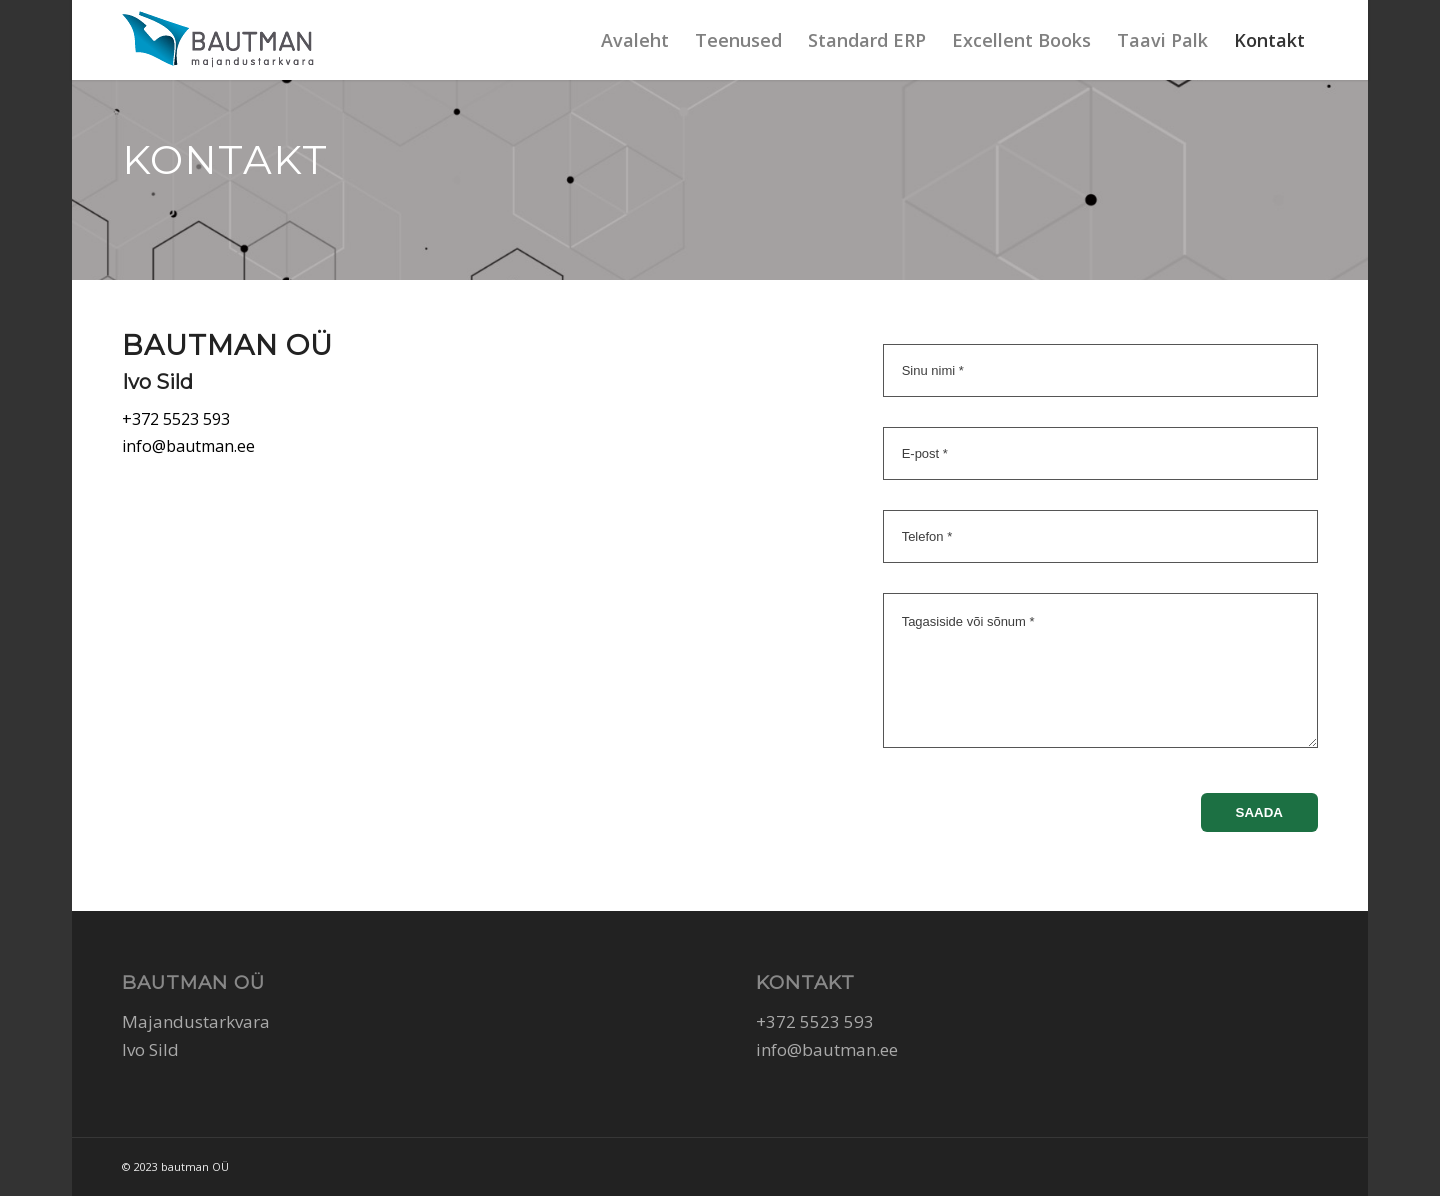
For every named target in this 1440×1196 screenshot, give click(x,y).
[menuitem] (635, 40)
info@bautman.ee (188, 446)
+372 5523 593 (176, 419)
